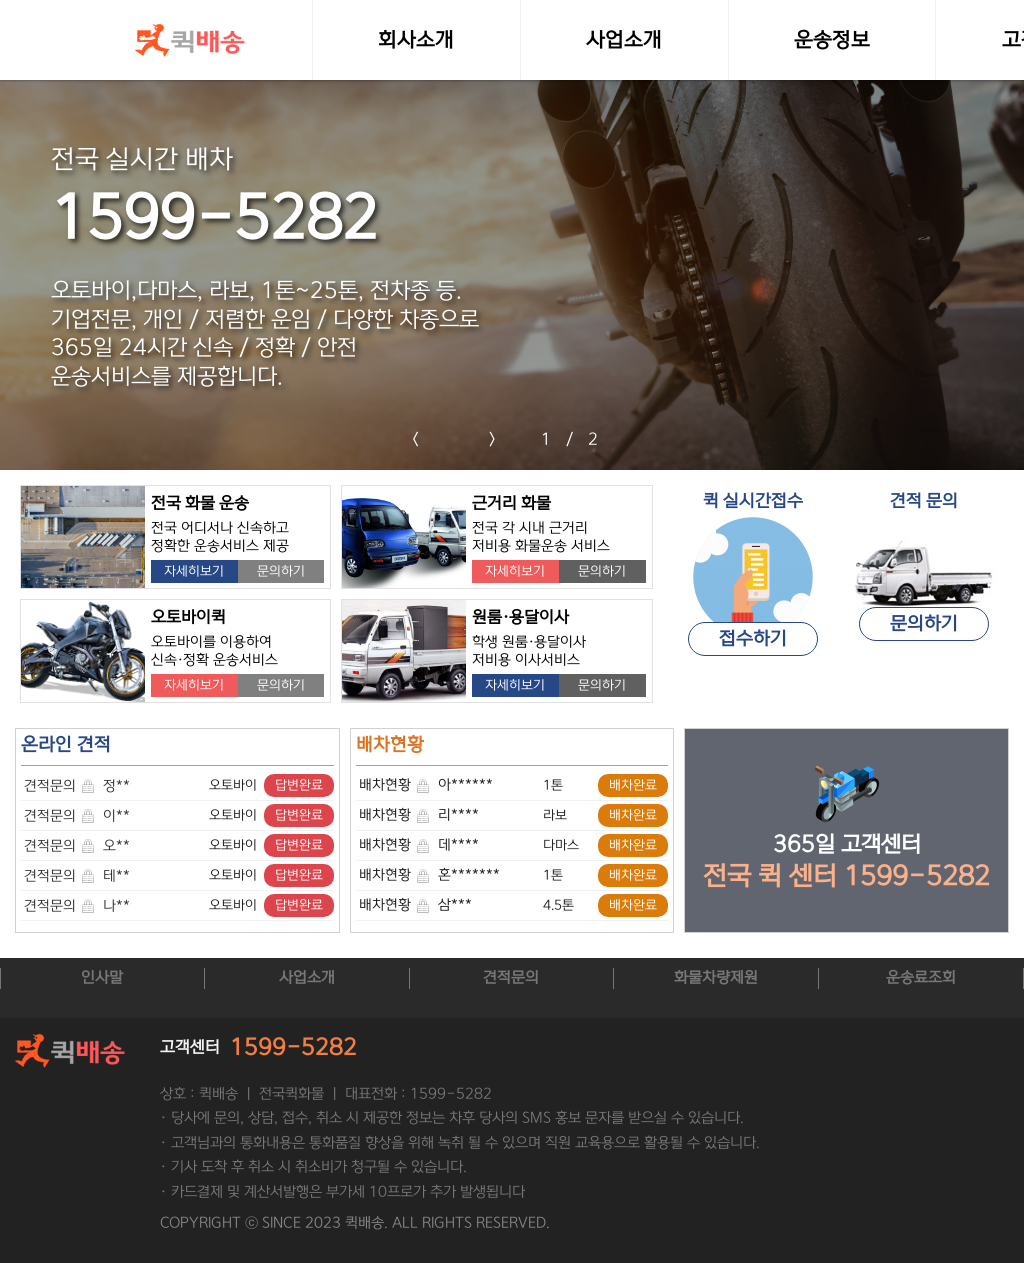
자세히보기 (194, 571)
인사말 (102, 977)
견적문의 (60, 786)
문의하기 (281, 571)
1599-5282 (293, 1046)
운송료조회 (921, 977)
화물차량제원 (716, 977)
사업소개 (307, 977)
